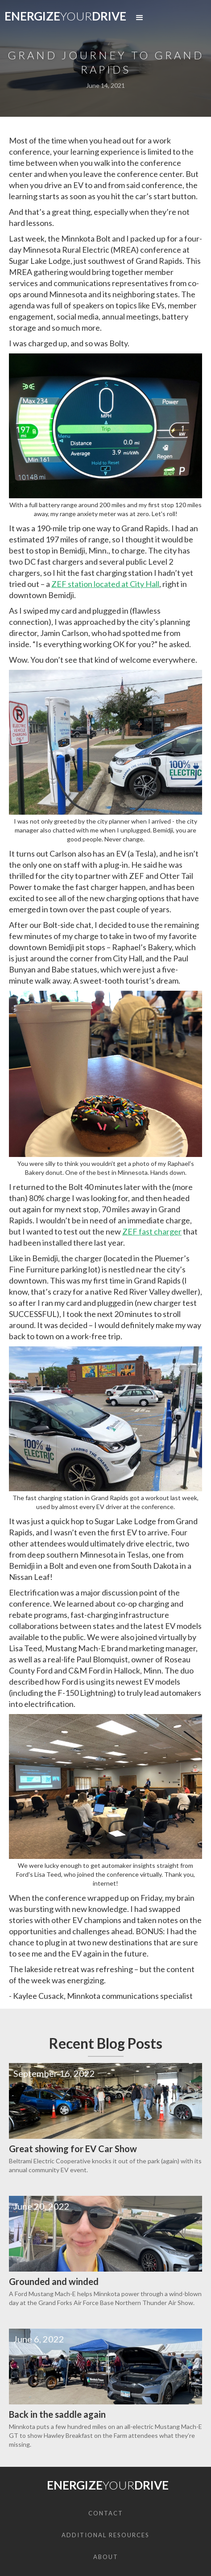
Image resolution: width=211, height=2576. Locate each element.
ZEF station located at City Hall (105, 584)
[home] (63, 17)
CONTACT (105, 2513)
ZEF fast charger (152, 1231)
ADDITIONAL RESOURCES (105, 2535)
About (105, 2556)
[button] (139, 17)
